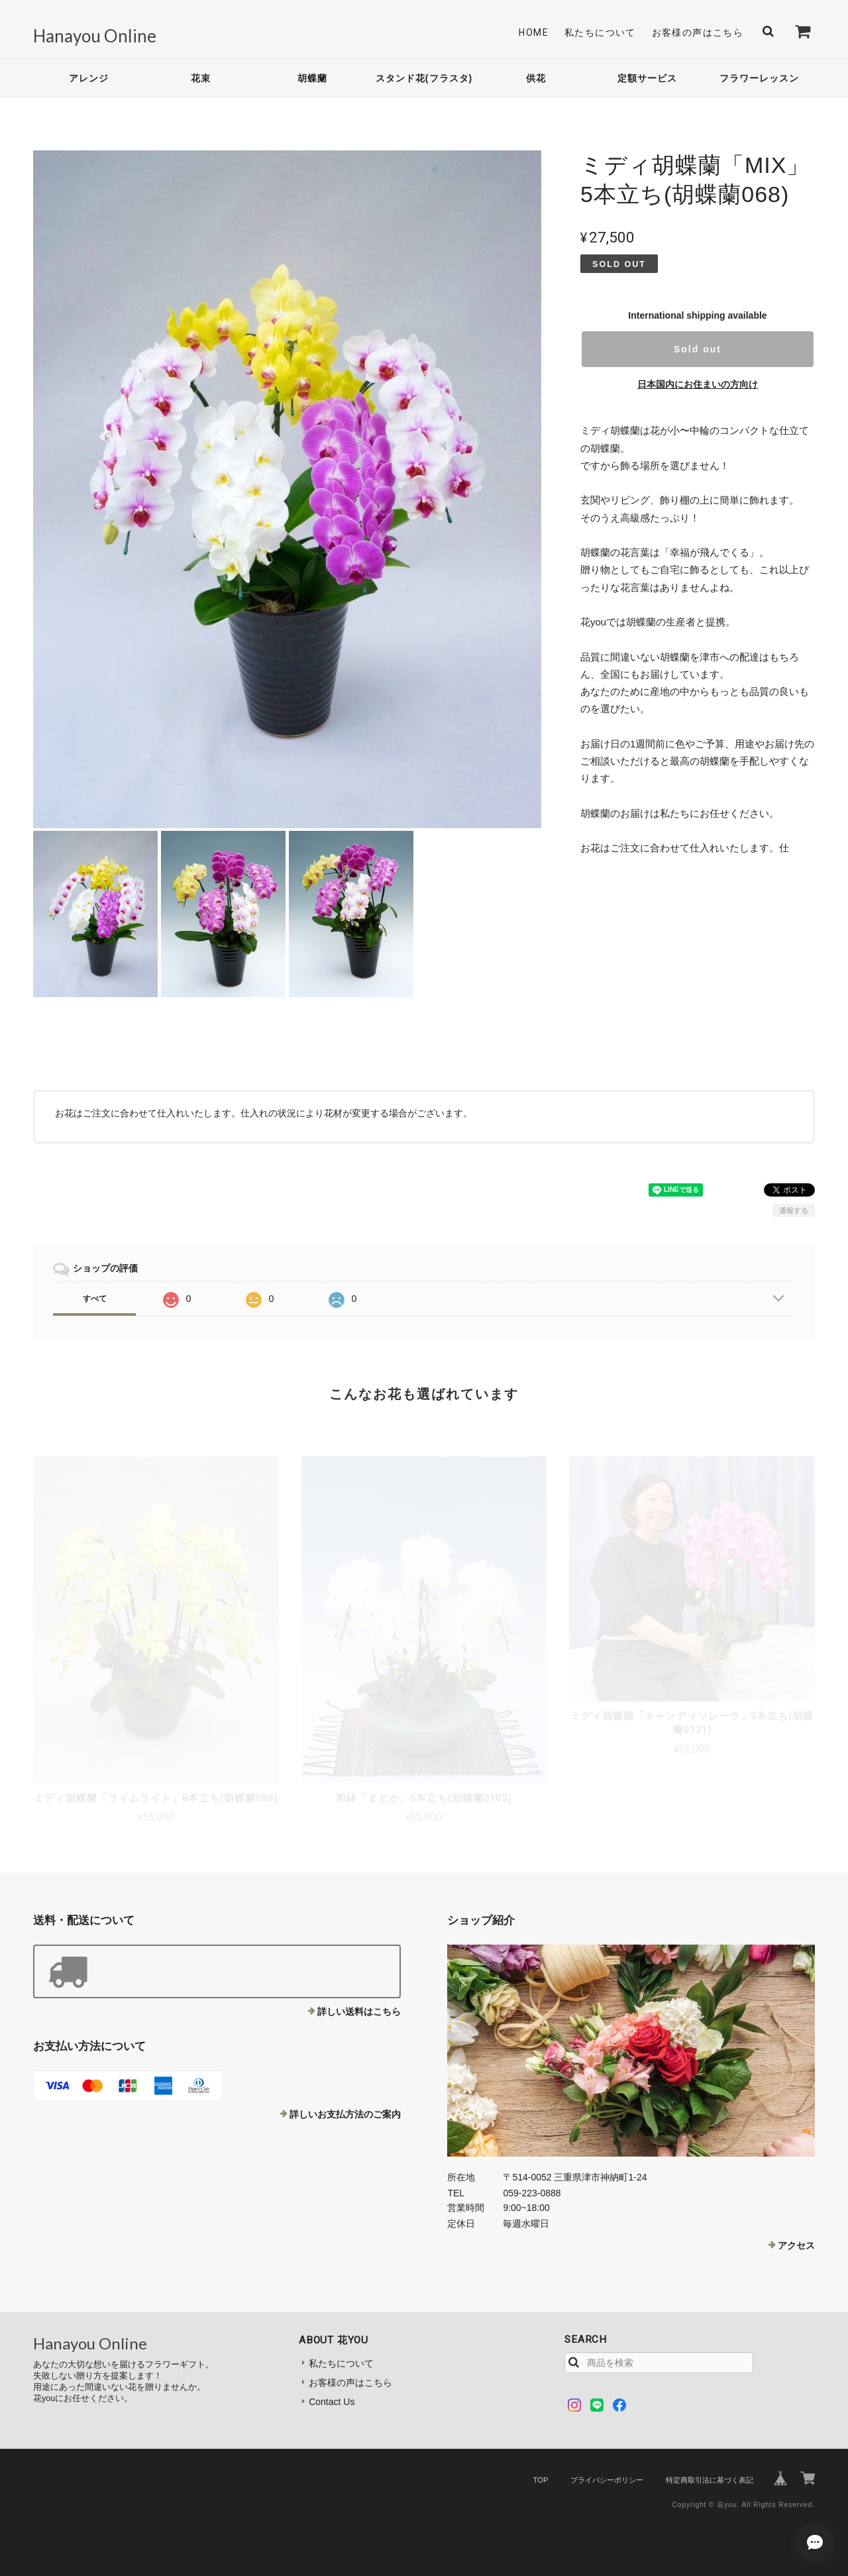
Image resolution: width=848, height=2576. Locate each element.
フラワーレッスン (759, 78)
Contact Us (331, 2401)
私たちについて (600, 32)
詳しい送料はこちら (359, 2011)
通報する (793, 1210)
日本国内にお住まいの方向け (697, 384)
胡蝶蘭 (312, 78)
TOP (540, 2480)
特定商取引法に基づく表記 (709, 2480)
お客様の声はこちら (698, 32)
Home (534, 32)
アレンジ (89, 78)
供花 (536, 78)
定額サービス (647, 78)
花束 (201, 78)
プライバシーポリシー (606, 2480)
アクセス (796, 2245)
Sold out (697, 349)
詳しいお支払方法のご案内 (345, 2114)
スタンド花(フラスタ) (424, 78)
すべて (95, 1298)
